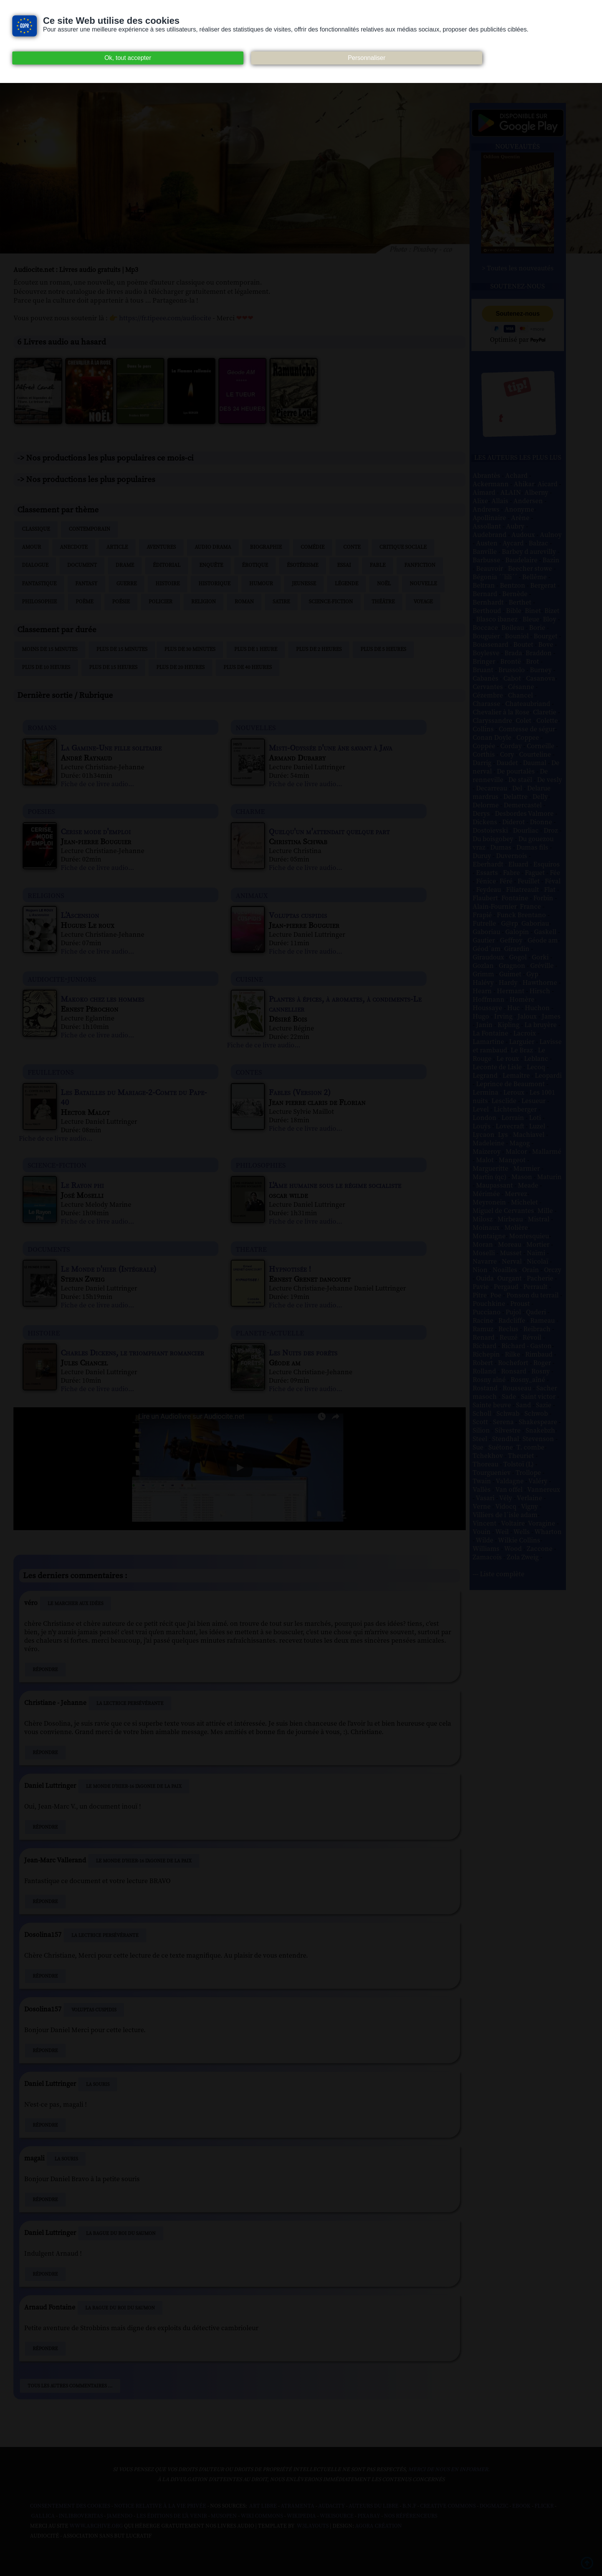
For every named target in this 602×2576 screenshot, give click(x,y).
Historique (214, 583)
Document (82, 565)
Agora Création (378, 2526)
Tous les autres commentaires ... (70, 2386)
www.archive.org (96, 2526)
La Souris (97, 2084)
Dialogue (35, 565)
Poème (84, 601)
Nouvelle (423, 583)
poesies (41, 811)
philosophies (261, 1164)
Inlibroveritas (81, 2516)
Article (117, 547)
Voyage (423, 601)
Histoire (167, 583)
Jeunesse (304, 583)
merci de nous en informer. (449, 2469)
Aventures (161, 547)
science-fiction (57, 1164)
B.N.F (409, 2506)
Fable (377, 565)
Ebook (521, 2506)
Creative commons (448, 2506)
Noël (384, 583)
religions (46, 895)
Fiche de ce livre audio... (97, 784)
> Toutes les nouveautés (518, 268)
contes (249, 1071)
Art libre (263, 2506)
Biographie (266, 547)
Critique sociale (403, 547)
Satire (281, 601)
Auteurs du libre (374, 2506)
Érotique (255, 565)
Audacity (331, 2506)
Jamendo (119, 2516)
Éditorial (166, 565)
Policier (160, 601)
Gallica (43, 2516)
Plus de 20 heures (180, 667)
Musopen (224, 2516)
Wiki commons (262, 2516)
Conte (352, 547)
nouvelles (256, 727)
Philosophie (39, 601)
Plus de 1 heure (255, 649)
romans (42, 727)
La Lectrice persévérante (130, 1703)
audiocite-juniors (62, 978)
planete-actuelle (270, 1332)
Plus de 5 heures (383, 649)
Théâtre (383, 601)
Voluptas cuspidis (93, 2010)
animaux (252, 895)
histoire (44, 1332)
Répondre (45, 1670)
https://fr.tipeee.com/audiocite (165, 318)
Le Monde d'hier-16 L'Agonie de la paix (134, 1786)
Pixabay (368, 2516)
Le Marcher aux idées (75, 1603)
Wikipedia (301, 2516)
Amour (31, 547)
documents (49, 1248)
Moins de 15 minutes (50, 649)
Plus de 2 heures (319, 649)
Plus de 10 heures (46, 667)
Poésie (121, 601)
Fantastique (39, 583)
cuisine (249, 978)
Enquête (211, 565)
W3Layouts (312, 2526)
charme (250, 811)
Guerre (126, 583)
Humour (261, 583)
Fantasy (86, 583)
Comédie (312, 547)
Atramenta (297, 2506)
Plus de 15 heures (113, 667)
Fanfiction (419, 565)
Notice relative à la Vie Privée (160, 2506)
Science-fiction (331, 601)
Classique (36, 529)
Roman (244, 601)
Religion (203, 601)
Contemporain (89, 529)
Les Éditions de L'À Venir (171, 2516)
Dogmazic (494, 2506)
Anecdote (74, 547)
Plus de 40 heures (247, 667)
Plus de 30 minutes (189, 649)
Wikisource (337, 2516)
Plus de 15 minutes (121, 649)
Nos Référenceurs (410, 2516)
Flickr (544, 2506)
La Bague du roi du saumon (120, 2233)
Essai (344, 565)
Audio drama (213, 547)
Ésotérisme (302, 565)
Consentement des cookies (70, 2506)
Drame (125, 565)
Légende (346, 583)
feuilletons (51, 1071)
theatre (251, 1248)
